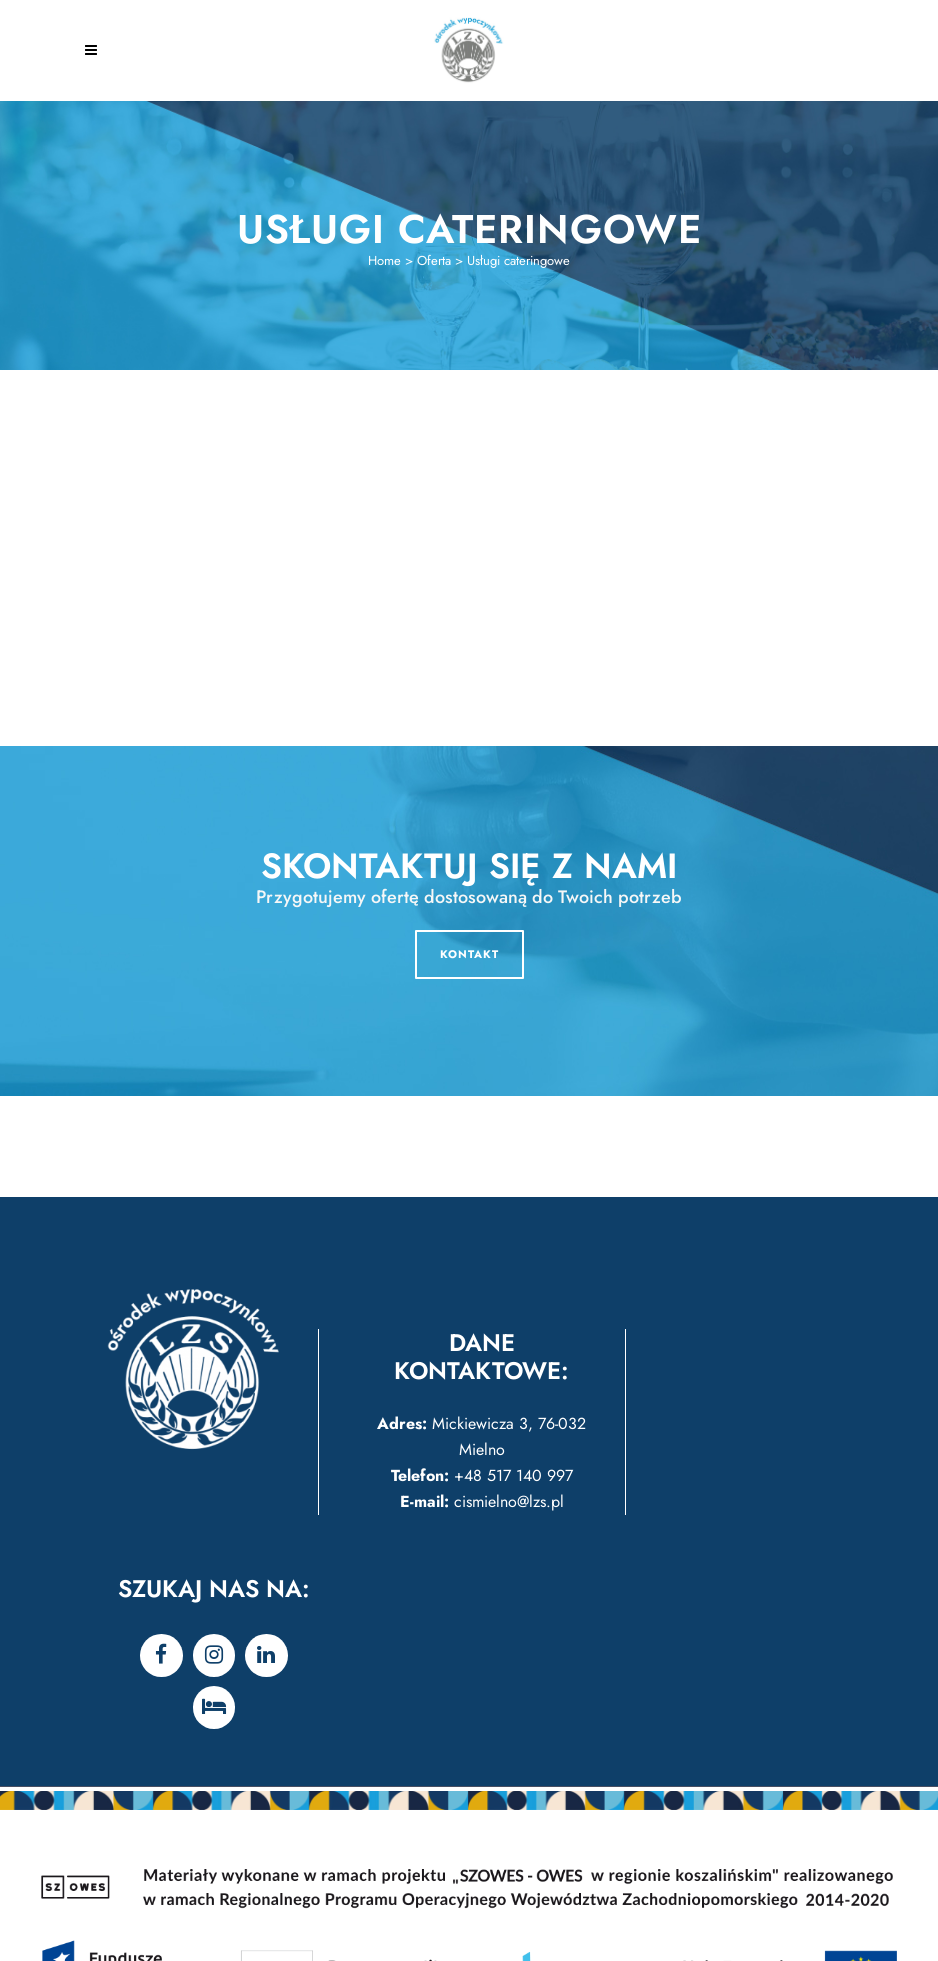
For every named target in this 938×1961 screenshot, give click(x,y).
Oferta (434, 260)
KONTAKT (469, 954)
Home (384, 260)
